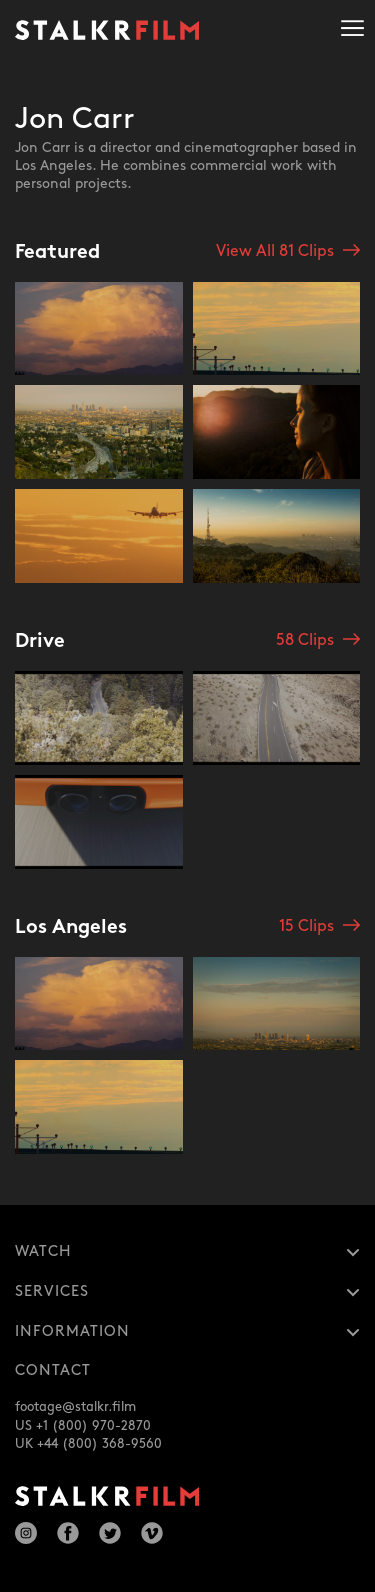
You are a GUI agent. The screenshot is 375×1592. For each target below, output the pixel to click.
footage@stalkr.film (75, 1407)
